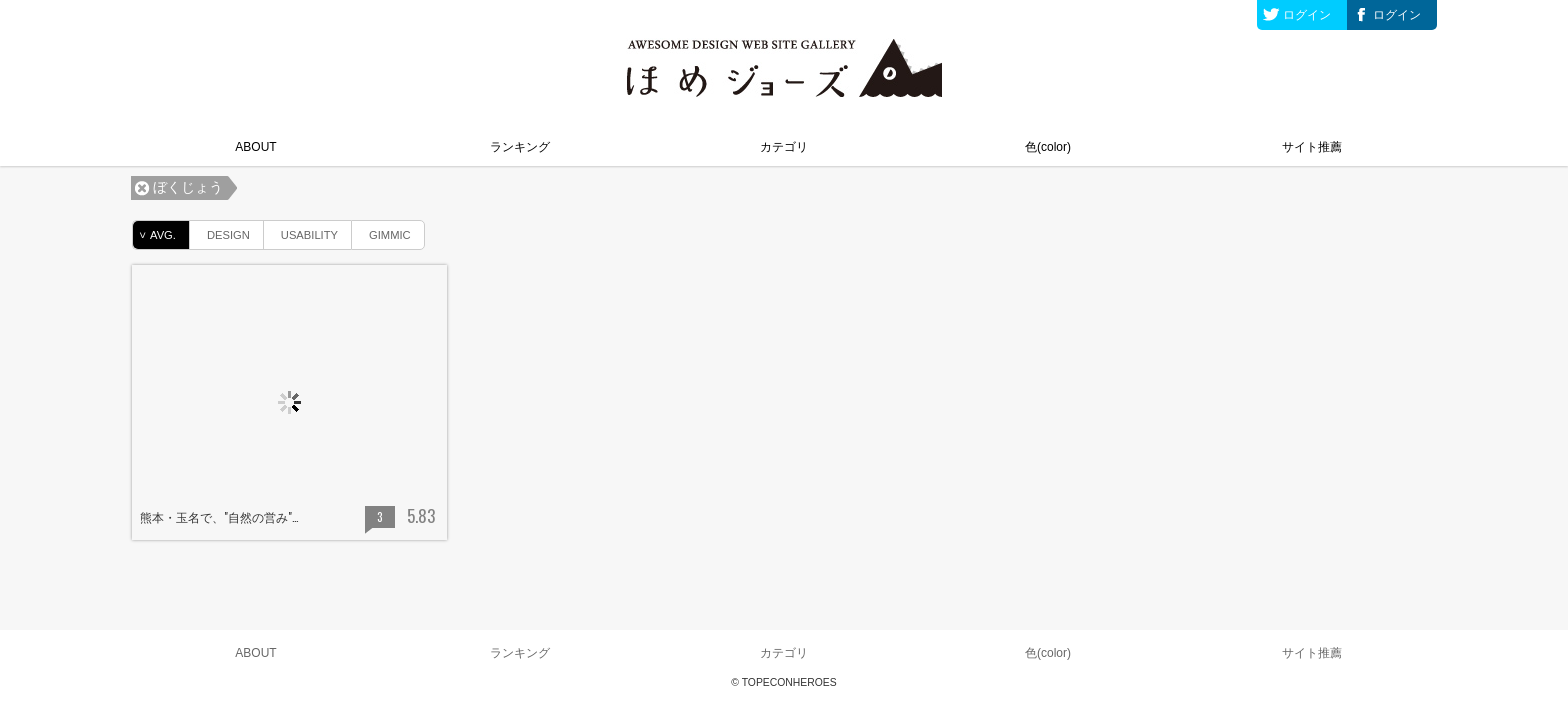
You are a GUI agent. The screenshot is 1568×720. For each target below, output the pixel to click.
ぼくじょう (188, 187)
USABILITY (301, 231)
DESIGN (220, 231)
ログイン (1307, 15)
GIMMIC (381, 231)
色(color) (1048, 147)
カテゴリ (784, 147)
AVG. (154, 235)
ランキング (520, 147)
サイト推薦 (1312, 147)
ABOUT (255, 147)
